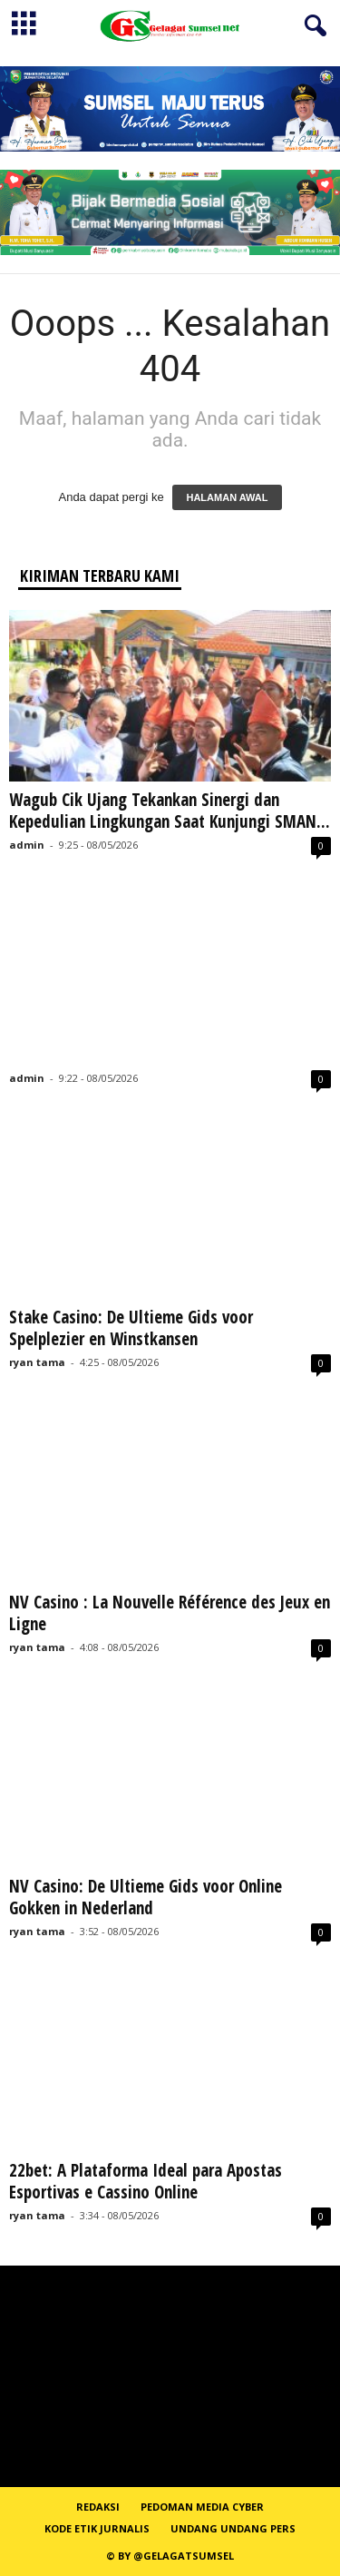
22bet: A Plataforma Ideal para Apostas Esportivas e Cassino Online (145, 2181)
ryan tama (37, 1362)
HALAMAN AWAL (226, 497)
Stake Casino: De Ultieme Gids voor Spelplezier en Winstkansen (131, 1328)
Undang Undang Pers (233, 2528)
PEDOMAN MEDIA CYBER (202, 2506)
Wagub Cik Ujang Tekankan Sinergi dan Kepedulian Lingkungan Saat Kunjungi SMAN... (169, 810)
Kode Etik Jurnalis (97, 2528)
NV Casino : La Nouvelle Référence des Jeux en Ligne (169, 1613)
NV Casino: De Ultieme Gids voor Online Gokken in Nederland (145, 1897)
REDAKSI (98, 2506)
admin (26, 844)
